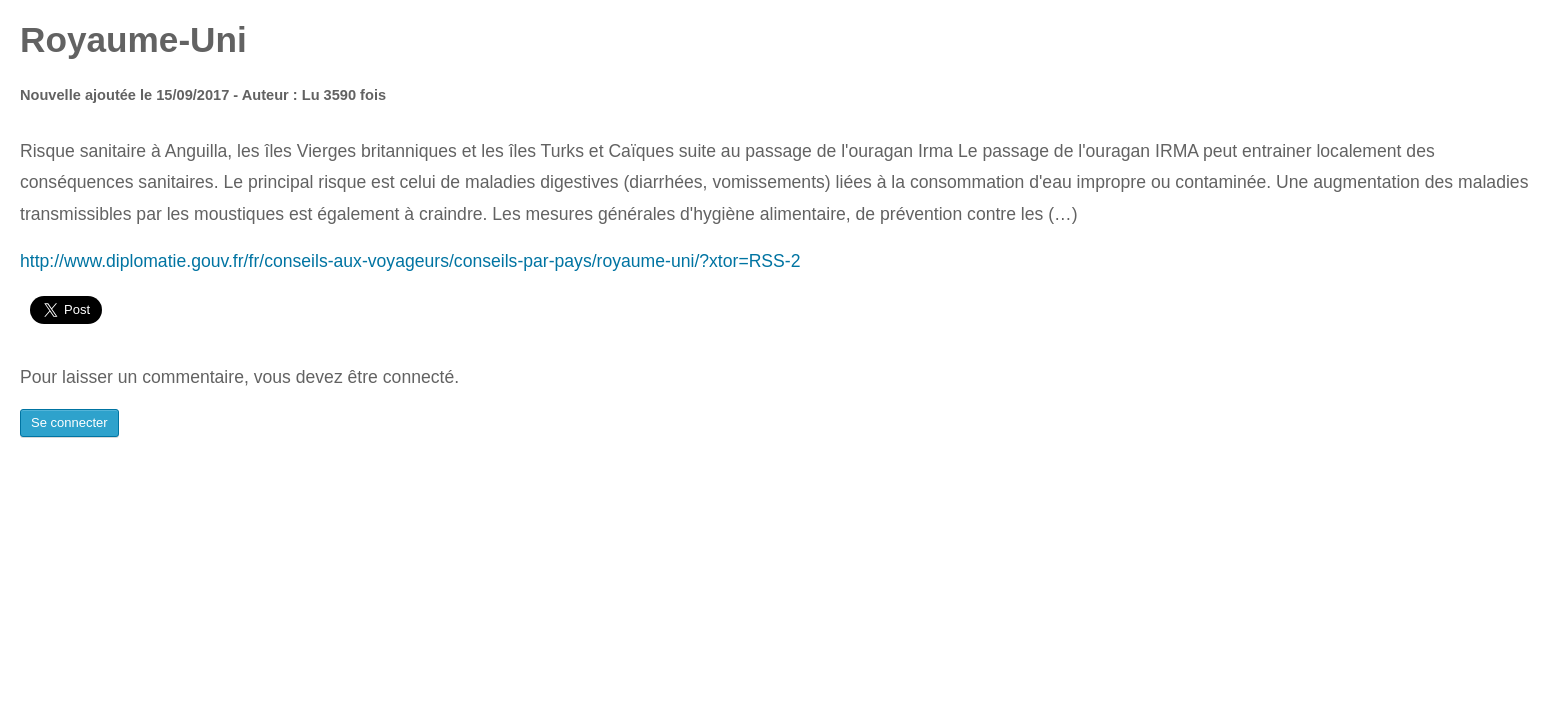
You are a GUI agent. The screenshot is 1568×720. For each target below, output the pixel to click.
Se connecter (69, 422)
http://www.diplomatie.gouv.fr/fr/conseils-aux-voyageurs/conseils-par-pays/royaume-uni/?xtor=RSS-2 (410, 261)
